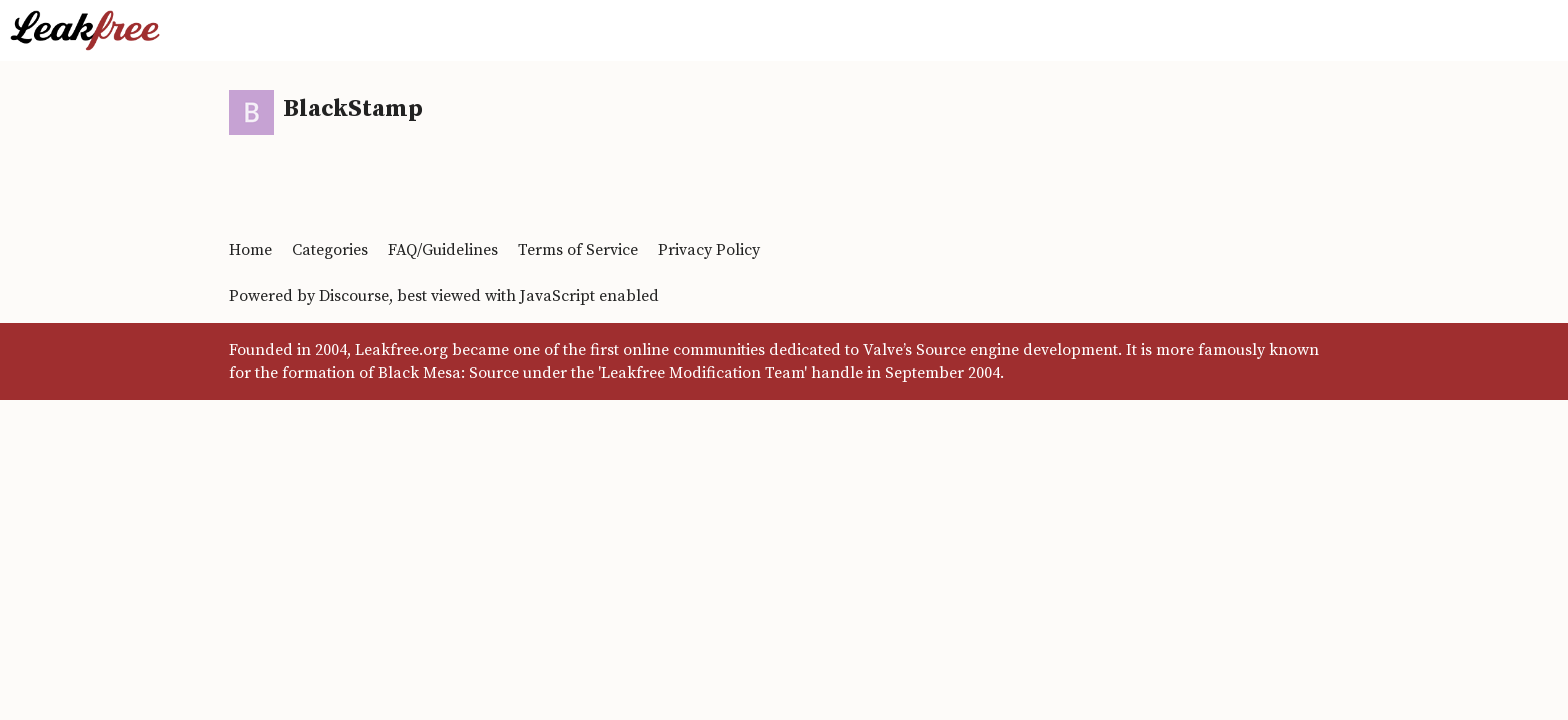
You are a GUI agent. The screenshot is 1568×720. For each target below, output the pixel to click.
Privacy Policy (709, 250)
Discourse (354, 296)
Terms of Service (578, 250)
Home (250, 250)
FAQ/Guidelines (443, 250)
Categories (330, 250)
